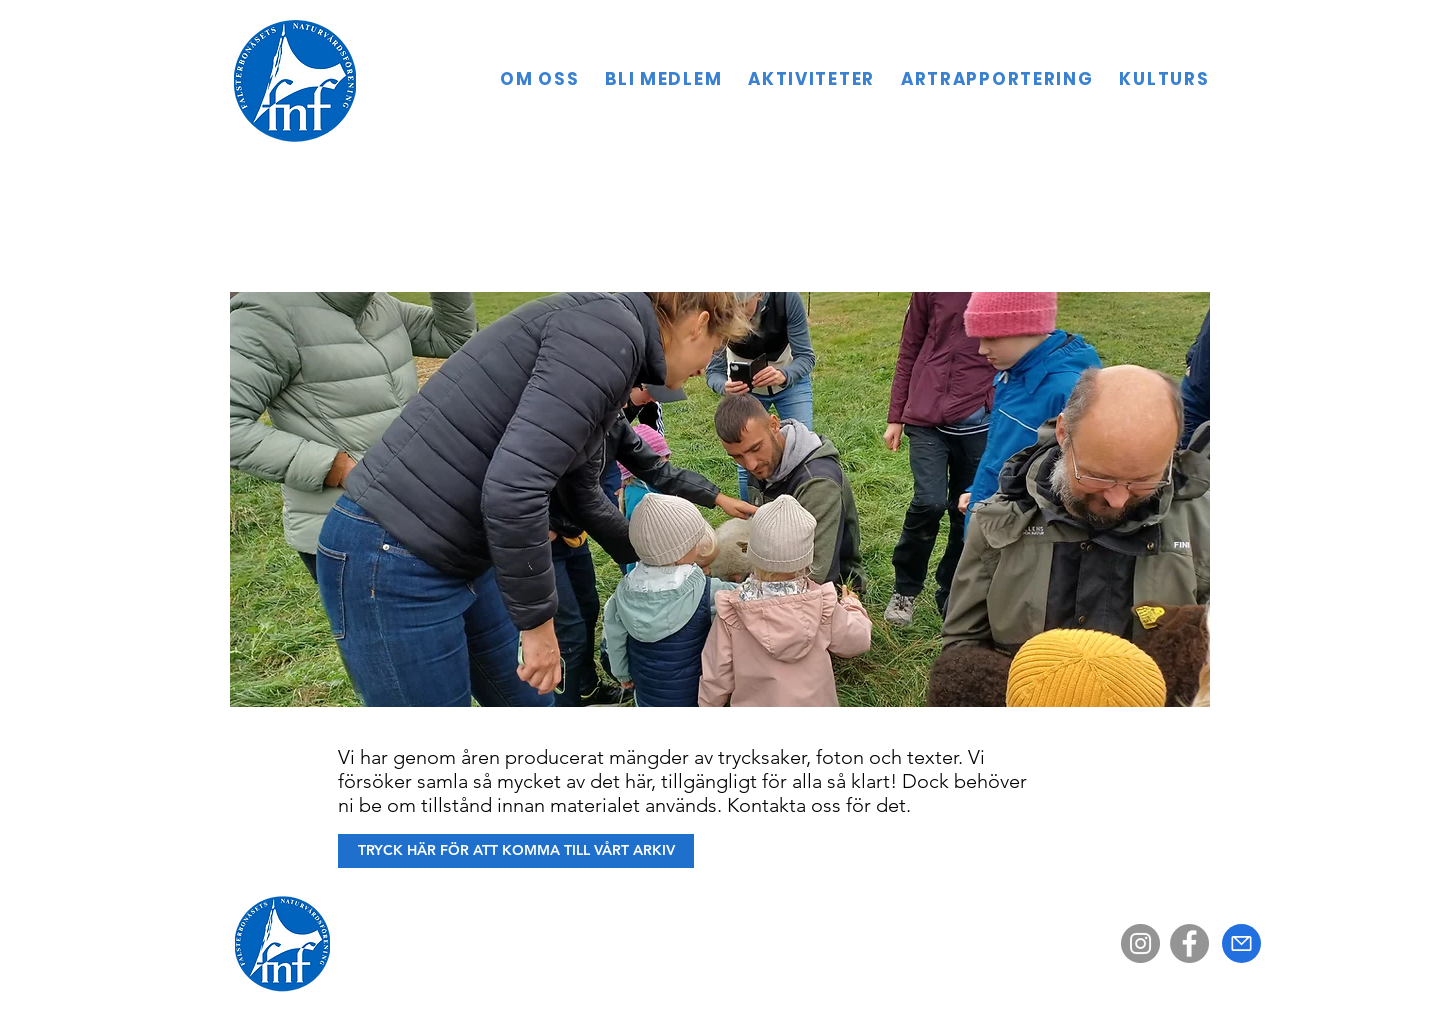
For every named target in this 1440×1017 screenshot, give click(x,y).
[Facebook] (1189, 943)
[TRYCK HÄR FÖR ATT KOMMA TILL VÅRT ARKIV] (516, 851)
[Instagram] (1140, 943)
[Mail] (1241, 943)
